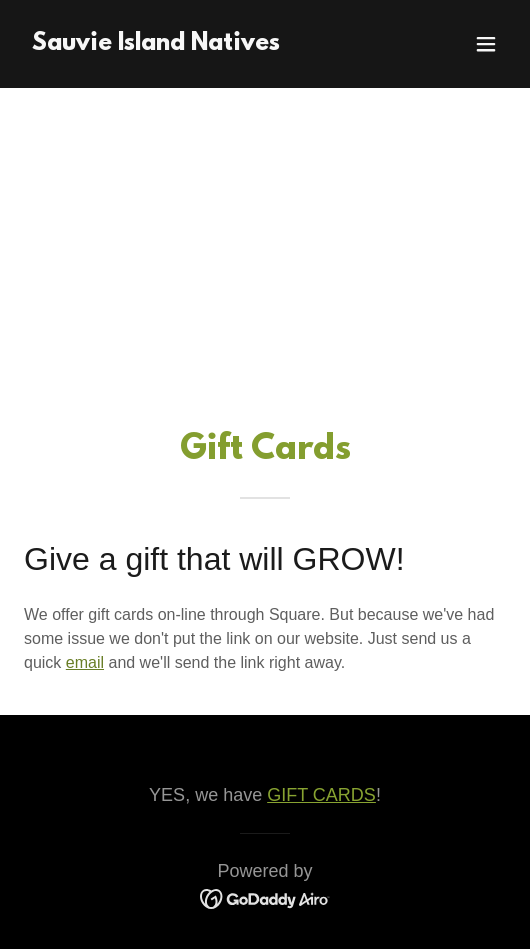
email (85, 662)
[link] (156, 44)
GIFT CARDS (321, 795)
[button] (486, 44)
